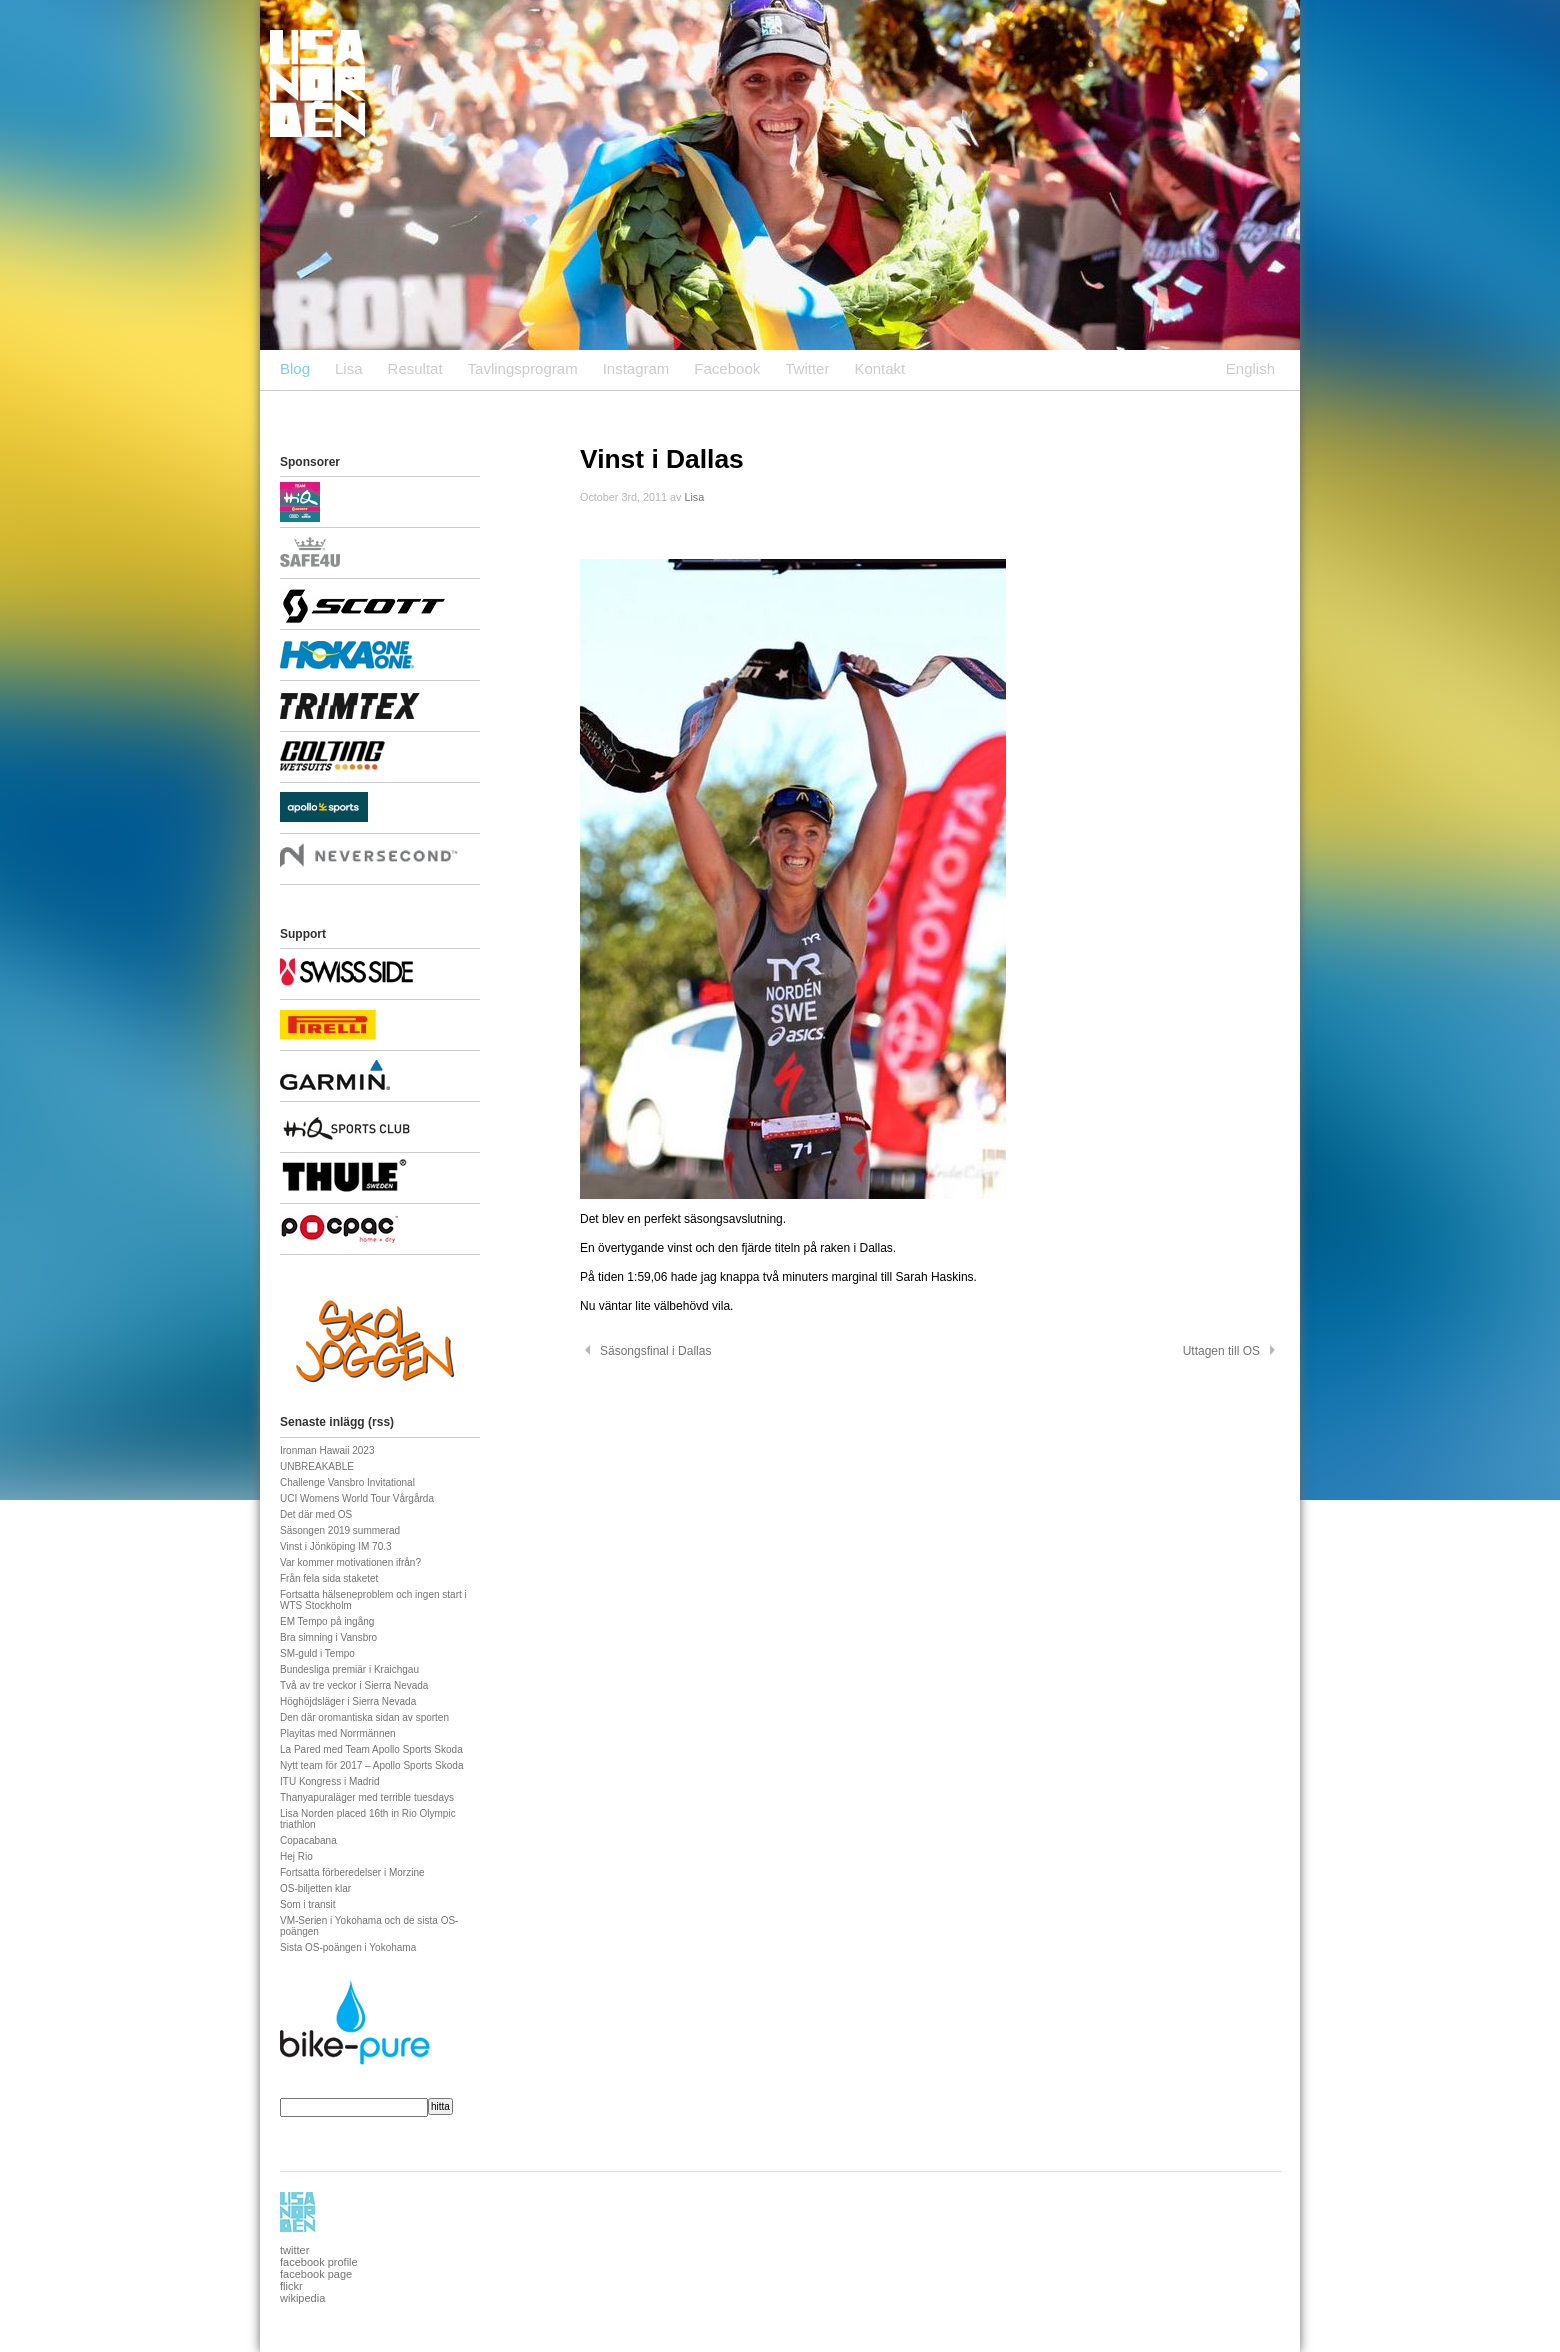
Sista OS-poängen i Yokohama (348, 1947)
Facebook (727, 368)
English (1250, 368)
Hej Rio (296, 1856)
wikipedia (302, 2298)
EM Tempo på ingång (327, 1621)
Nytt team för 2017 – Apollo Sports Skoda (371, 1765)
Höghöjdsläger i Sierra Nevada (348, 1701)
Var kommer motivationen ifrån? (350, 1562)
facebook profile (319, 2262)
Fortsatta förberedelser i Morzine (352, 1872)
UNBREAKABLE (317, 1466)
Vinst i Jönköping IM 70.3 (336, 1546)
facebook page (316, 2274)
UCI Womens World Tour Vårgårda (357, 1498)
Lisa (349, 368)
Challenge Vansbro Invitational (347, 1482)
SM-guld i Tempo (317, 1653)
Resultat (415, 368)
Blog (295, 368)
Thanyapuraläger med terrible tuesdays (367, 1797)
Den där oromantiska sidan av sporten (364, 1717)
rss (381, 1422)
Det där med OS (316, 1514)
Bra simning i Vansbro (328, 1637)
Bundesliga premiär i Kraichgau (349, 1669)
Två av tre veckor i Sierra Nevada (354, 1685)
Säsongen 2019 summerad (340, 1530)
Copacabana (308, 1840)
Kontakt (879, 368)
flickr (291, 2286)
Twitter (807, 368)
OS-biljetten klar (315, 1888)
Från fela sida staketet (329, 1578)
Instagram (636, 368)
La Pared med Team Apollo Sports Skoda (371, 1749)
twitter (294, 2250)
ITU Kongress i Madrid (329, 1781)
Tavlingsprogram (523, 368)
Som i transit (308, 1904)
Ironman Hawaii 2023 (327, 1450)
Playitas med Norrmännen (338, 1733)
